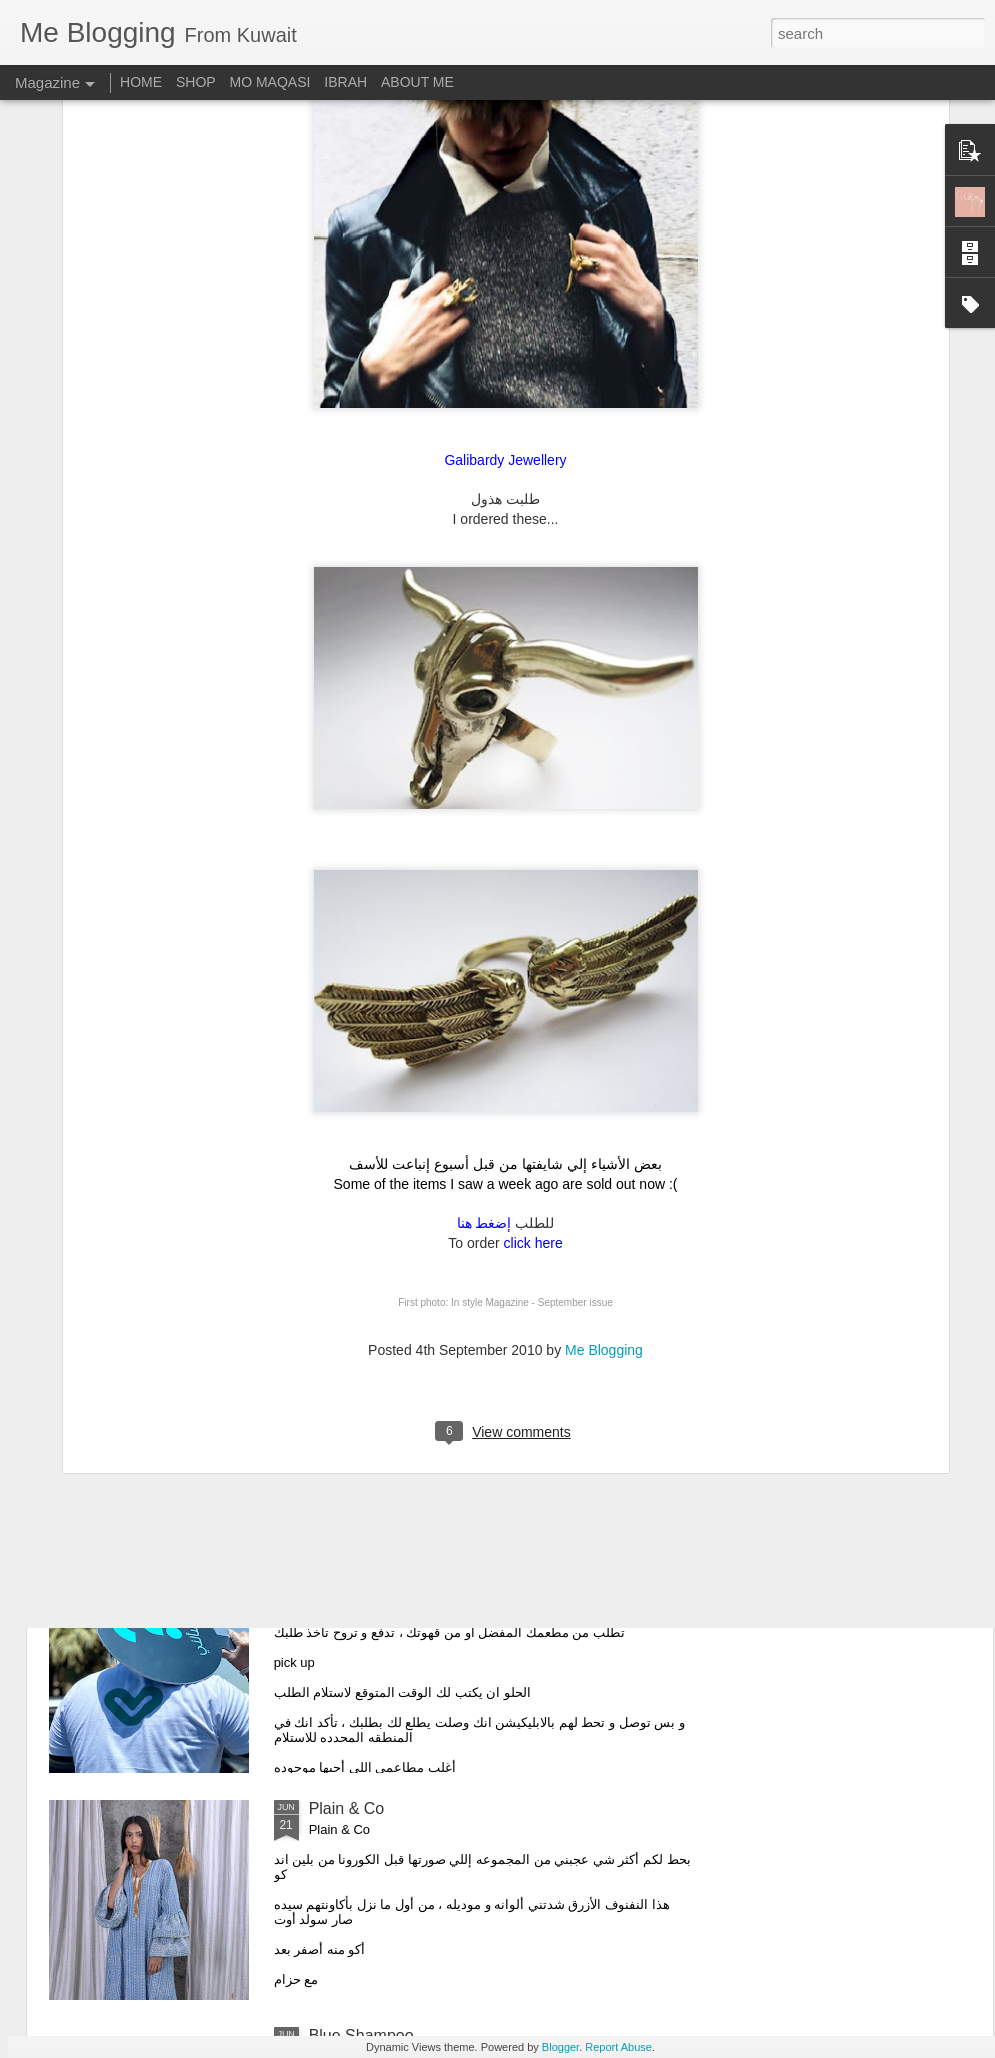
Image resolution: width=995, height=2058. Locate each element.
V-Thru (333, 1581)
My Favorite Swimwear (390, 1127)
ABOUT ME (417, 82)
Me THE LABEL (365, 1354)
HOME (141, 82)
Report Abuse (618, 2047)
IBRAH (345, 82)
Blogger (560, 2047)
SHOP (196, 82)
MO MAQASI (270, 82)
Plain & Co (347, 1808)
